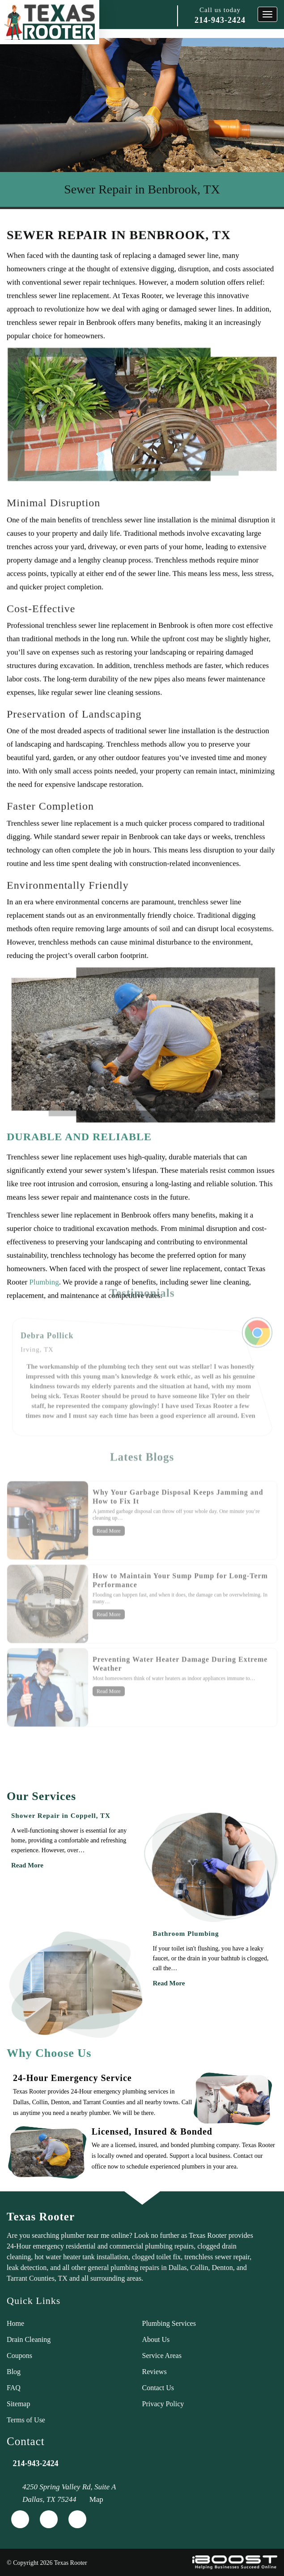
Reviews (154, 2371)
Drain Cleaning (29, 2339)
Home (15, 2323)
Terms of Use (26, 2420)
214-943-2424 (220, 20)
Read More (27, 1865)
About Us (156, 2339)
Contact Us (158, 2387)
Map (96, 2499)
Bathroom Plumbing (186, 1933)
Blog (14, 2371)
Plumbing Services (169, 2323)
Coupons (19, 2355)
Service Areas (162, 2355)
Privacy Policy (163, 2404)
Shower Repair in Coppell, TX (60, 1815)
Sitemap (18, 2404)
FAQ (14, 2387)
